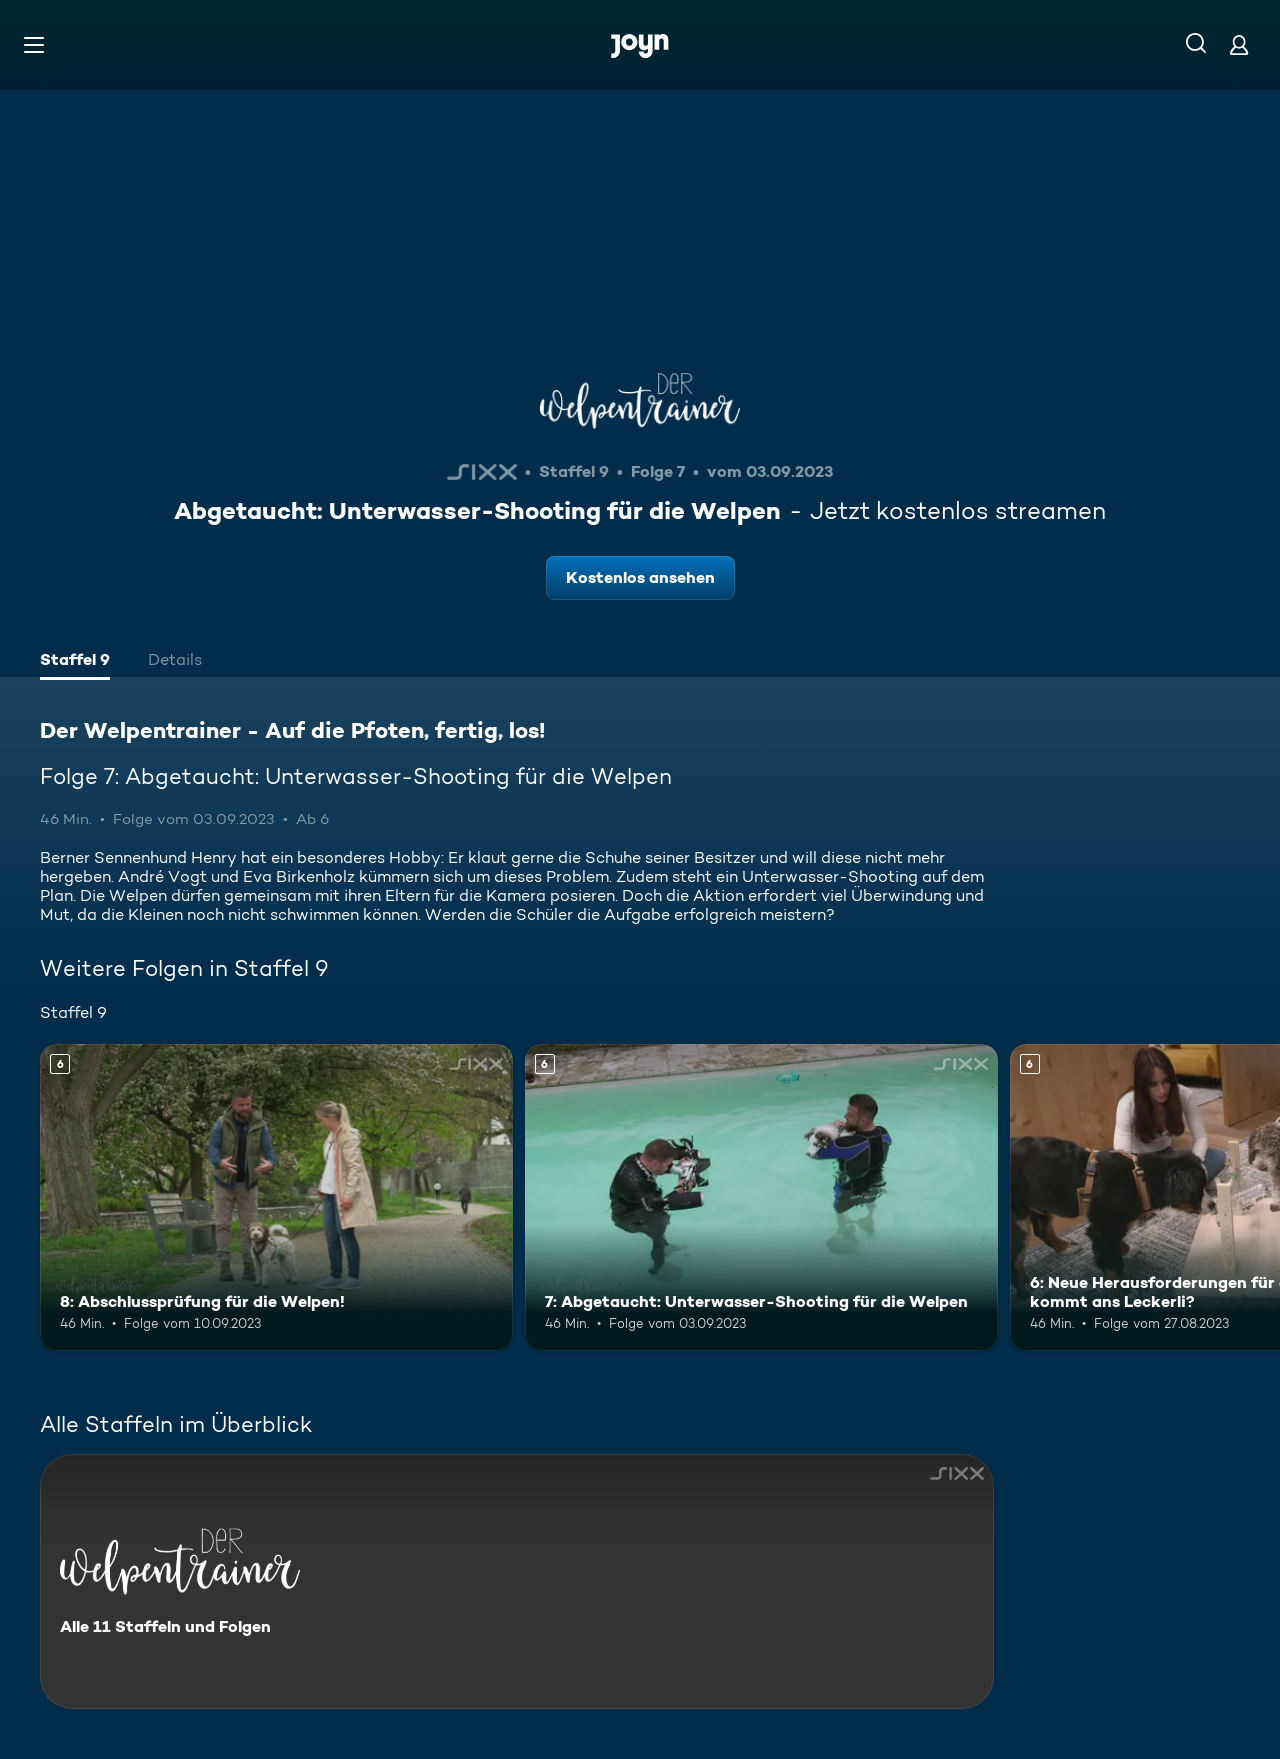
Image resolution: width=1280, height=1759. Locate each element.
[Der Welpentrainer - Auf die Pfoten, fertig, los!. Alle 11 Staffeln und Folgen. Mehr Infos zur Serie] (517, 1581)
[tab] (75, 662)
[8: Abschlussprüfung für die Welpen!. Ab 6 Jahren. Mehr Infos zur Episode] (276, 1197)
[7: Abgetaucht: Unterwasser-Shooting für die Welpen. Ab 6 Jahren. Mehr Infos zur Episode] (761, 1197)
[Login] (1239, 44)
